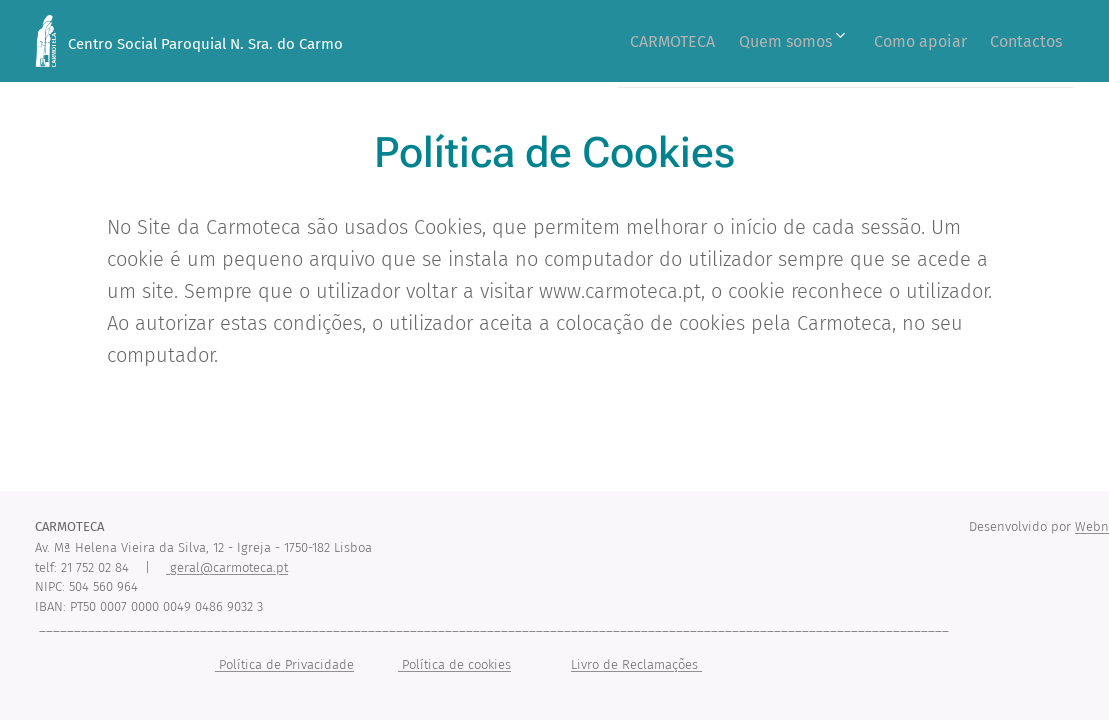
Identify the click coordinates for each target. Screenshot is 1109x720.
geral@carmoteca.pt (227, 567)
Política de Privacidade (284, 664)
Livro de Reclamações (636, 664)
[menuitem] (633, 41)
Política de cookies (454, 664)
